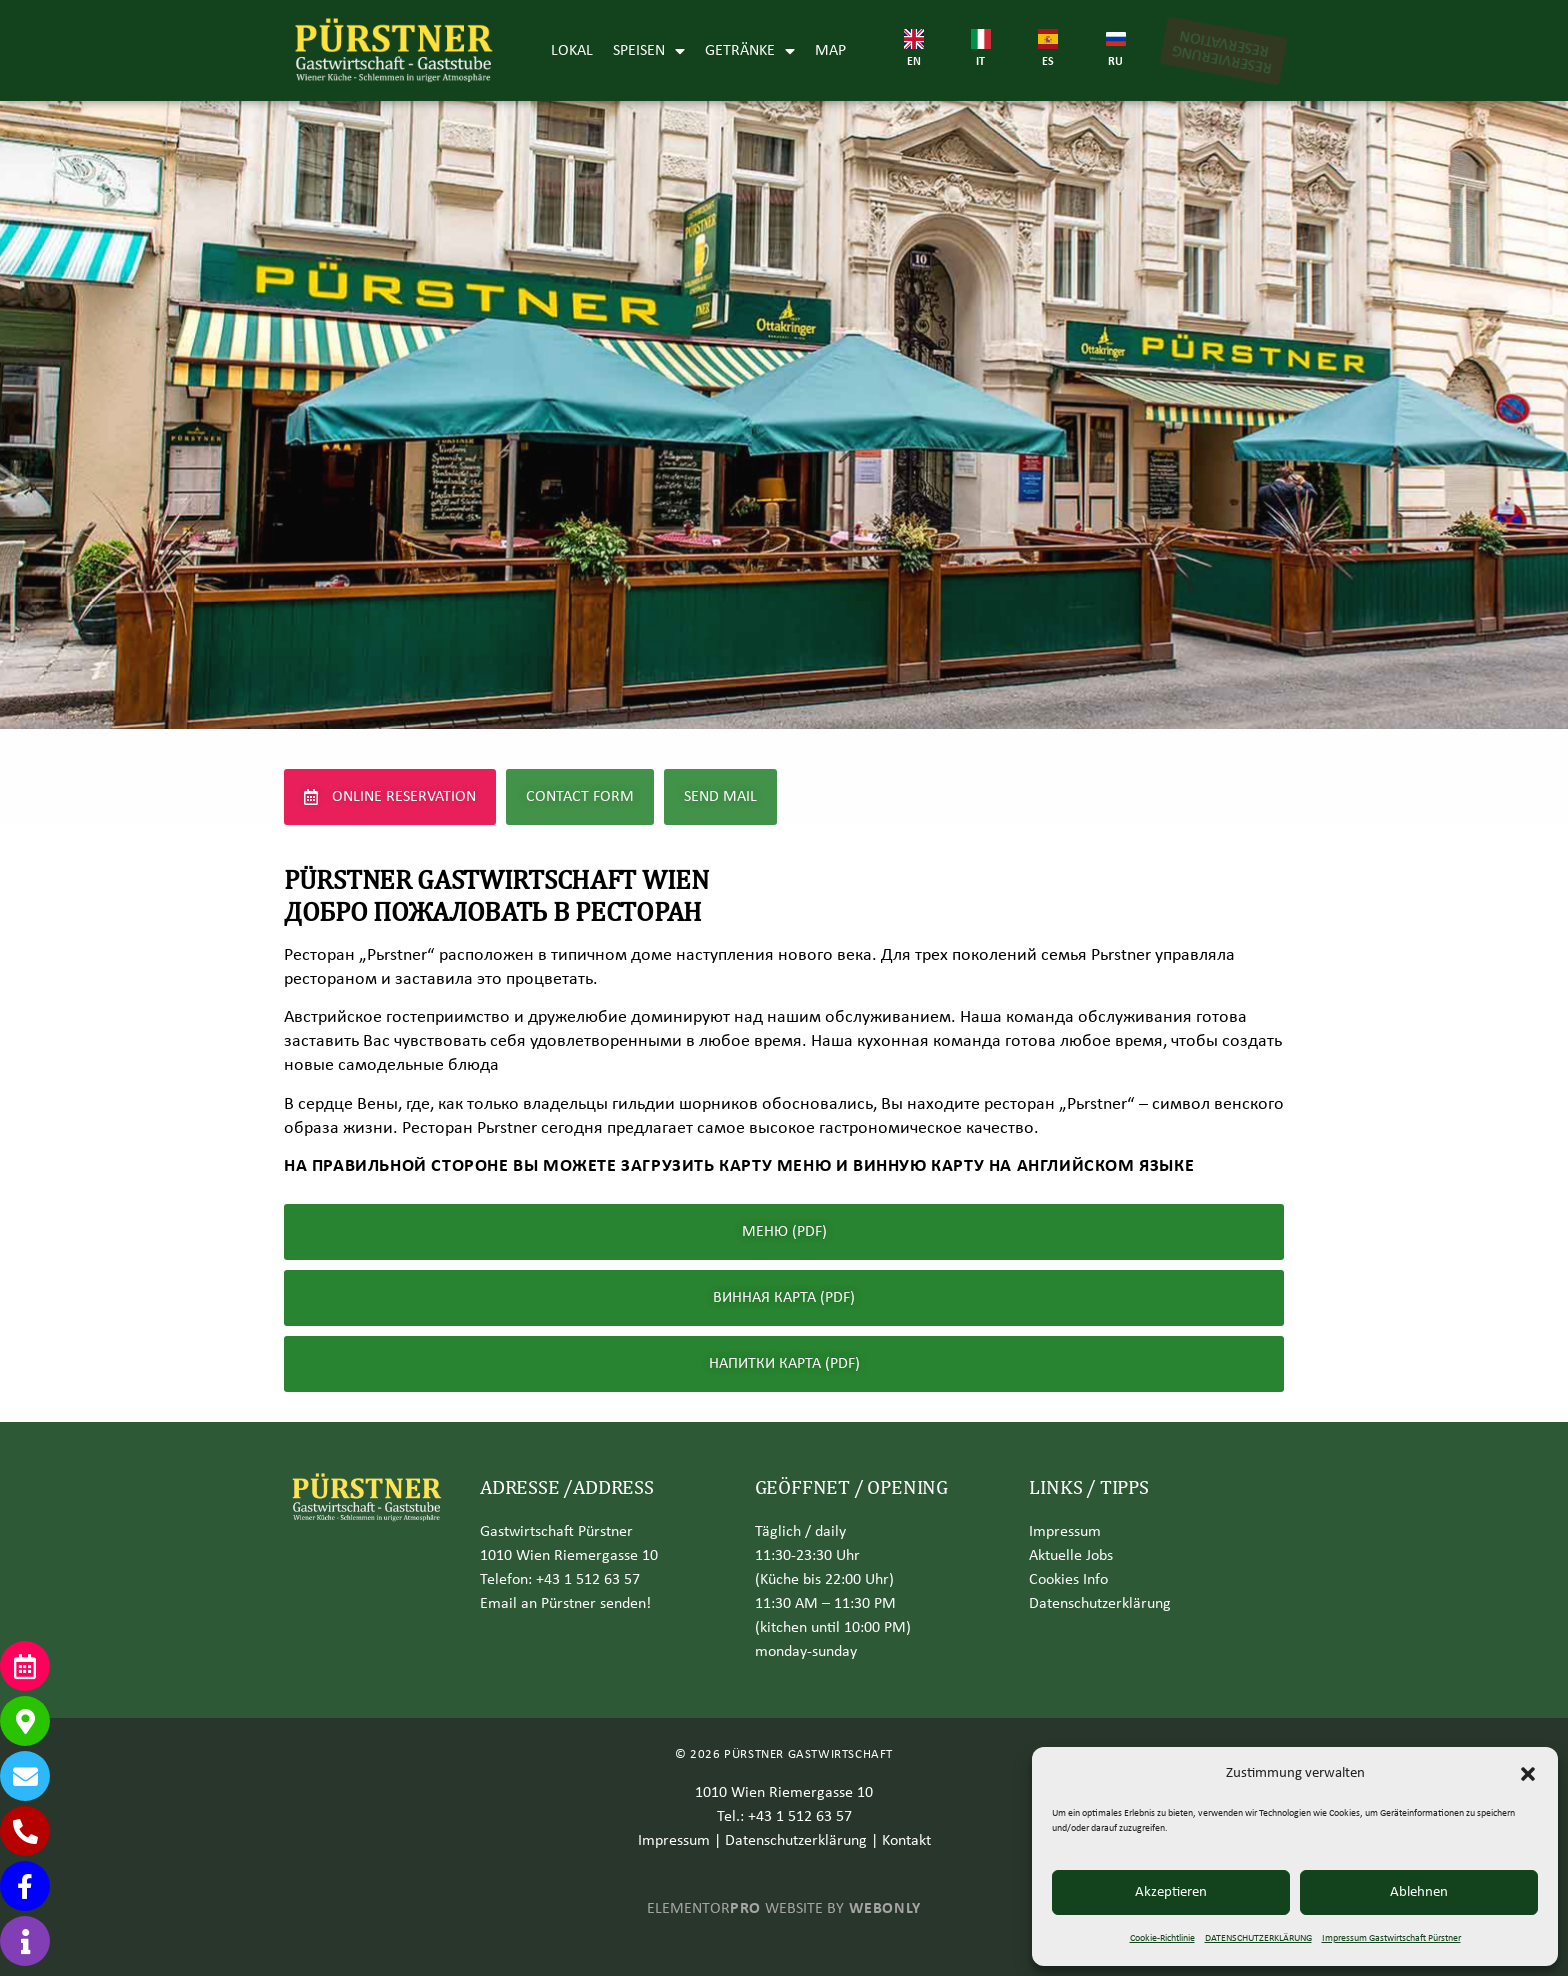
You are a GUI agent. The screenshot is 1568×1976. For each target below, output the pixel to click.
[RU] (1116, 39)
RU (1115, 62)
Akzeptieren (1171, 1892)
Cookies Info (1068, 1580)
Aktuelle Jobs (1071, 1556)
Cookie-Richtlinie (1162, 1938)
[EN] (914, 39)
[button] (1528, 1774)
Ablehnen (1419, 1892)
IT (980, 62)
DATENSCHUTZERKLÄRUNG (1258, 1938)
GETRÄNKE (750, 51)
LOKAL (572, 51)
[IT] (981, 39)
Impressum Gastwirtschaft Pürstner (1391, 1938)
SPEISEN (649, 51)
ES (1048, 62)
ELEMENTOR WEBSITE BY (784, 1909)
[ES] (1048, 39)
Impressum (1065, 1532)
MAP (830, 51)
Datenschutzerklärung (796, 1841)
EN (914, 62)
